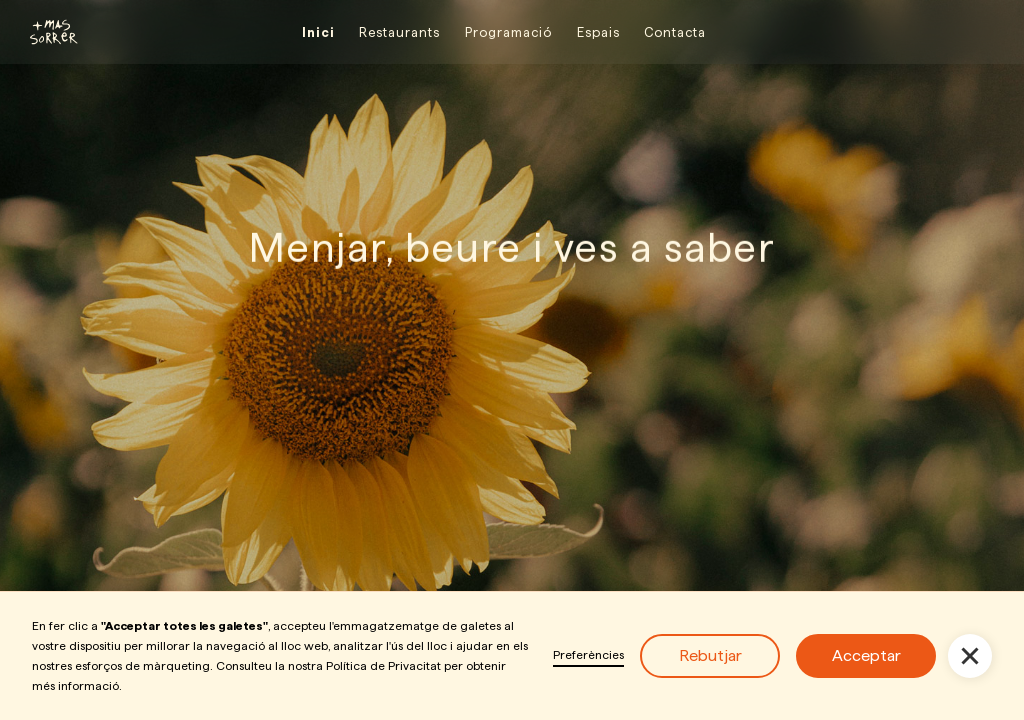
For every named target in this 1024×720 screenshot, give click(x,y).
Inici (318, 32)
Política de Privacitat (383, 665)
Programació (508, 32)
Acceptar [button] (866, 655)
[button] (970, 656)
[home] (45, 32)
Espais (598, 32)
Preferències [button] (588, 654)
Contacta (675, 32)
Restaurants (399, 32)
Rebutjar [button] (710, 655)
